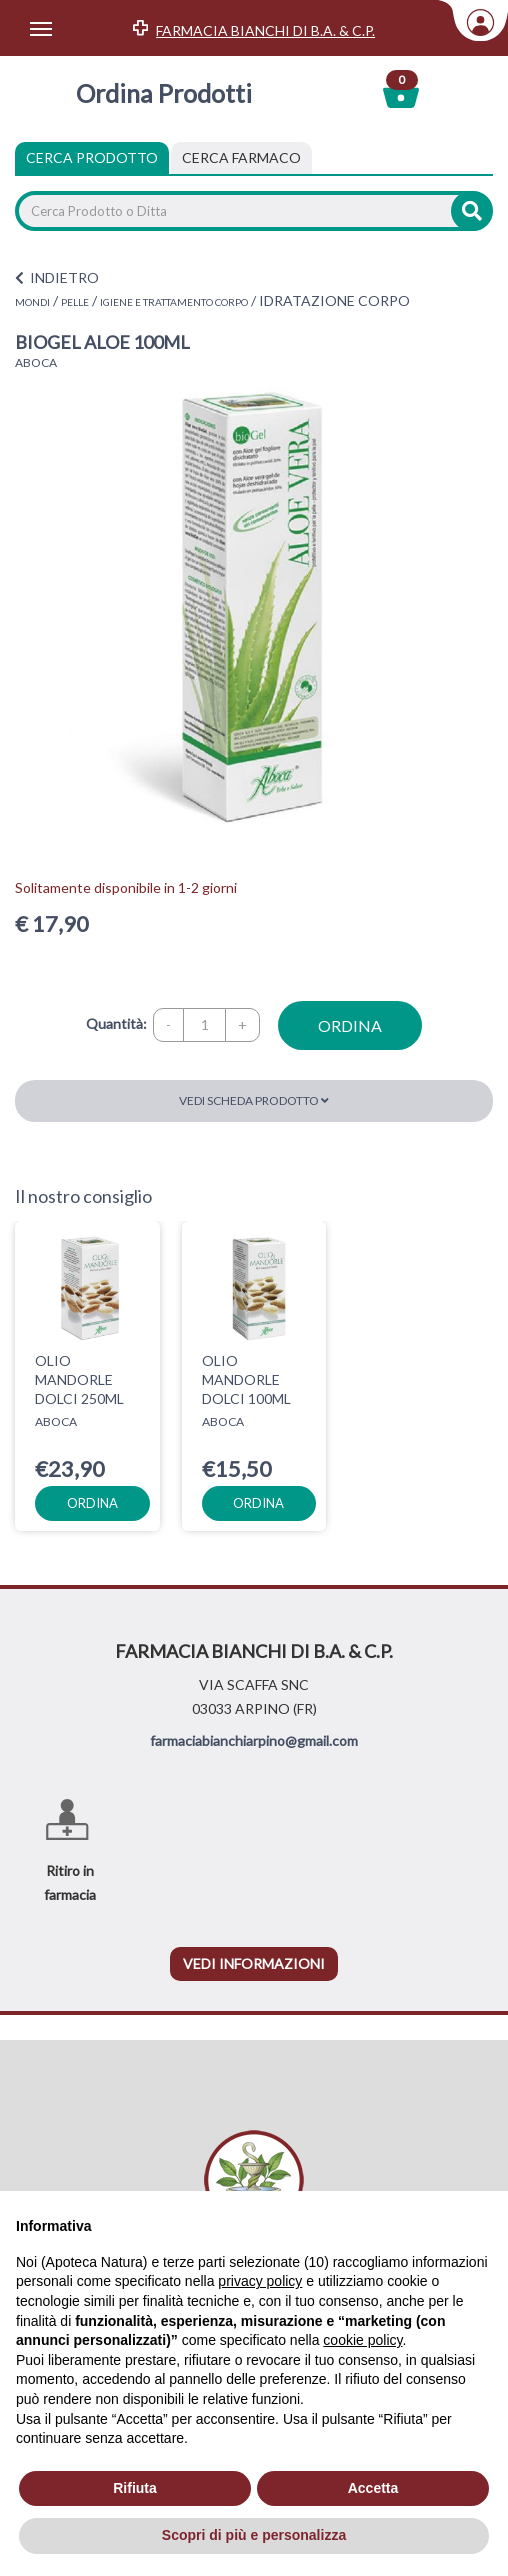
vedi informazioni (254, 1963)
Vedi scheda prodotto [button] (254, 1100)
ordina (350, 1025)
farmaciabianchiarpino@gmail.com (254, 1740)
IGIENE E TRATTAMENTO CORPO (174, 302)
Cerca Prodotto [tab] (92, 157)
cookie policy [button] (362, 2340)
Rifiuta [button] (135, 2488)
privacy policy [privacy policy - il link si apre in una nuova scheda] (260, 2281)
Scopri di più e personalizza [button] (254, 2535)
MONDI (32, 302)
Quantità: (116, 1023)
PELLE (75, 302)
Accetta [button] (373, 2488)
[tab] (241, 158)
